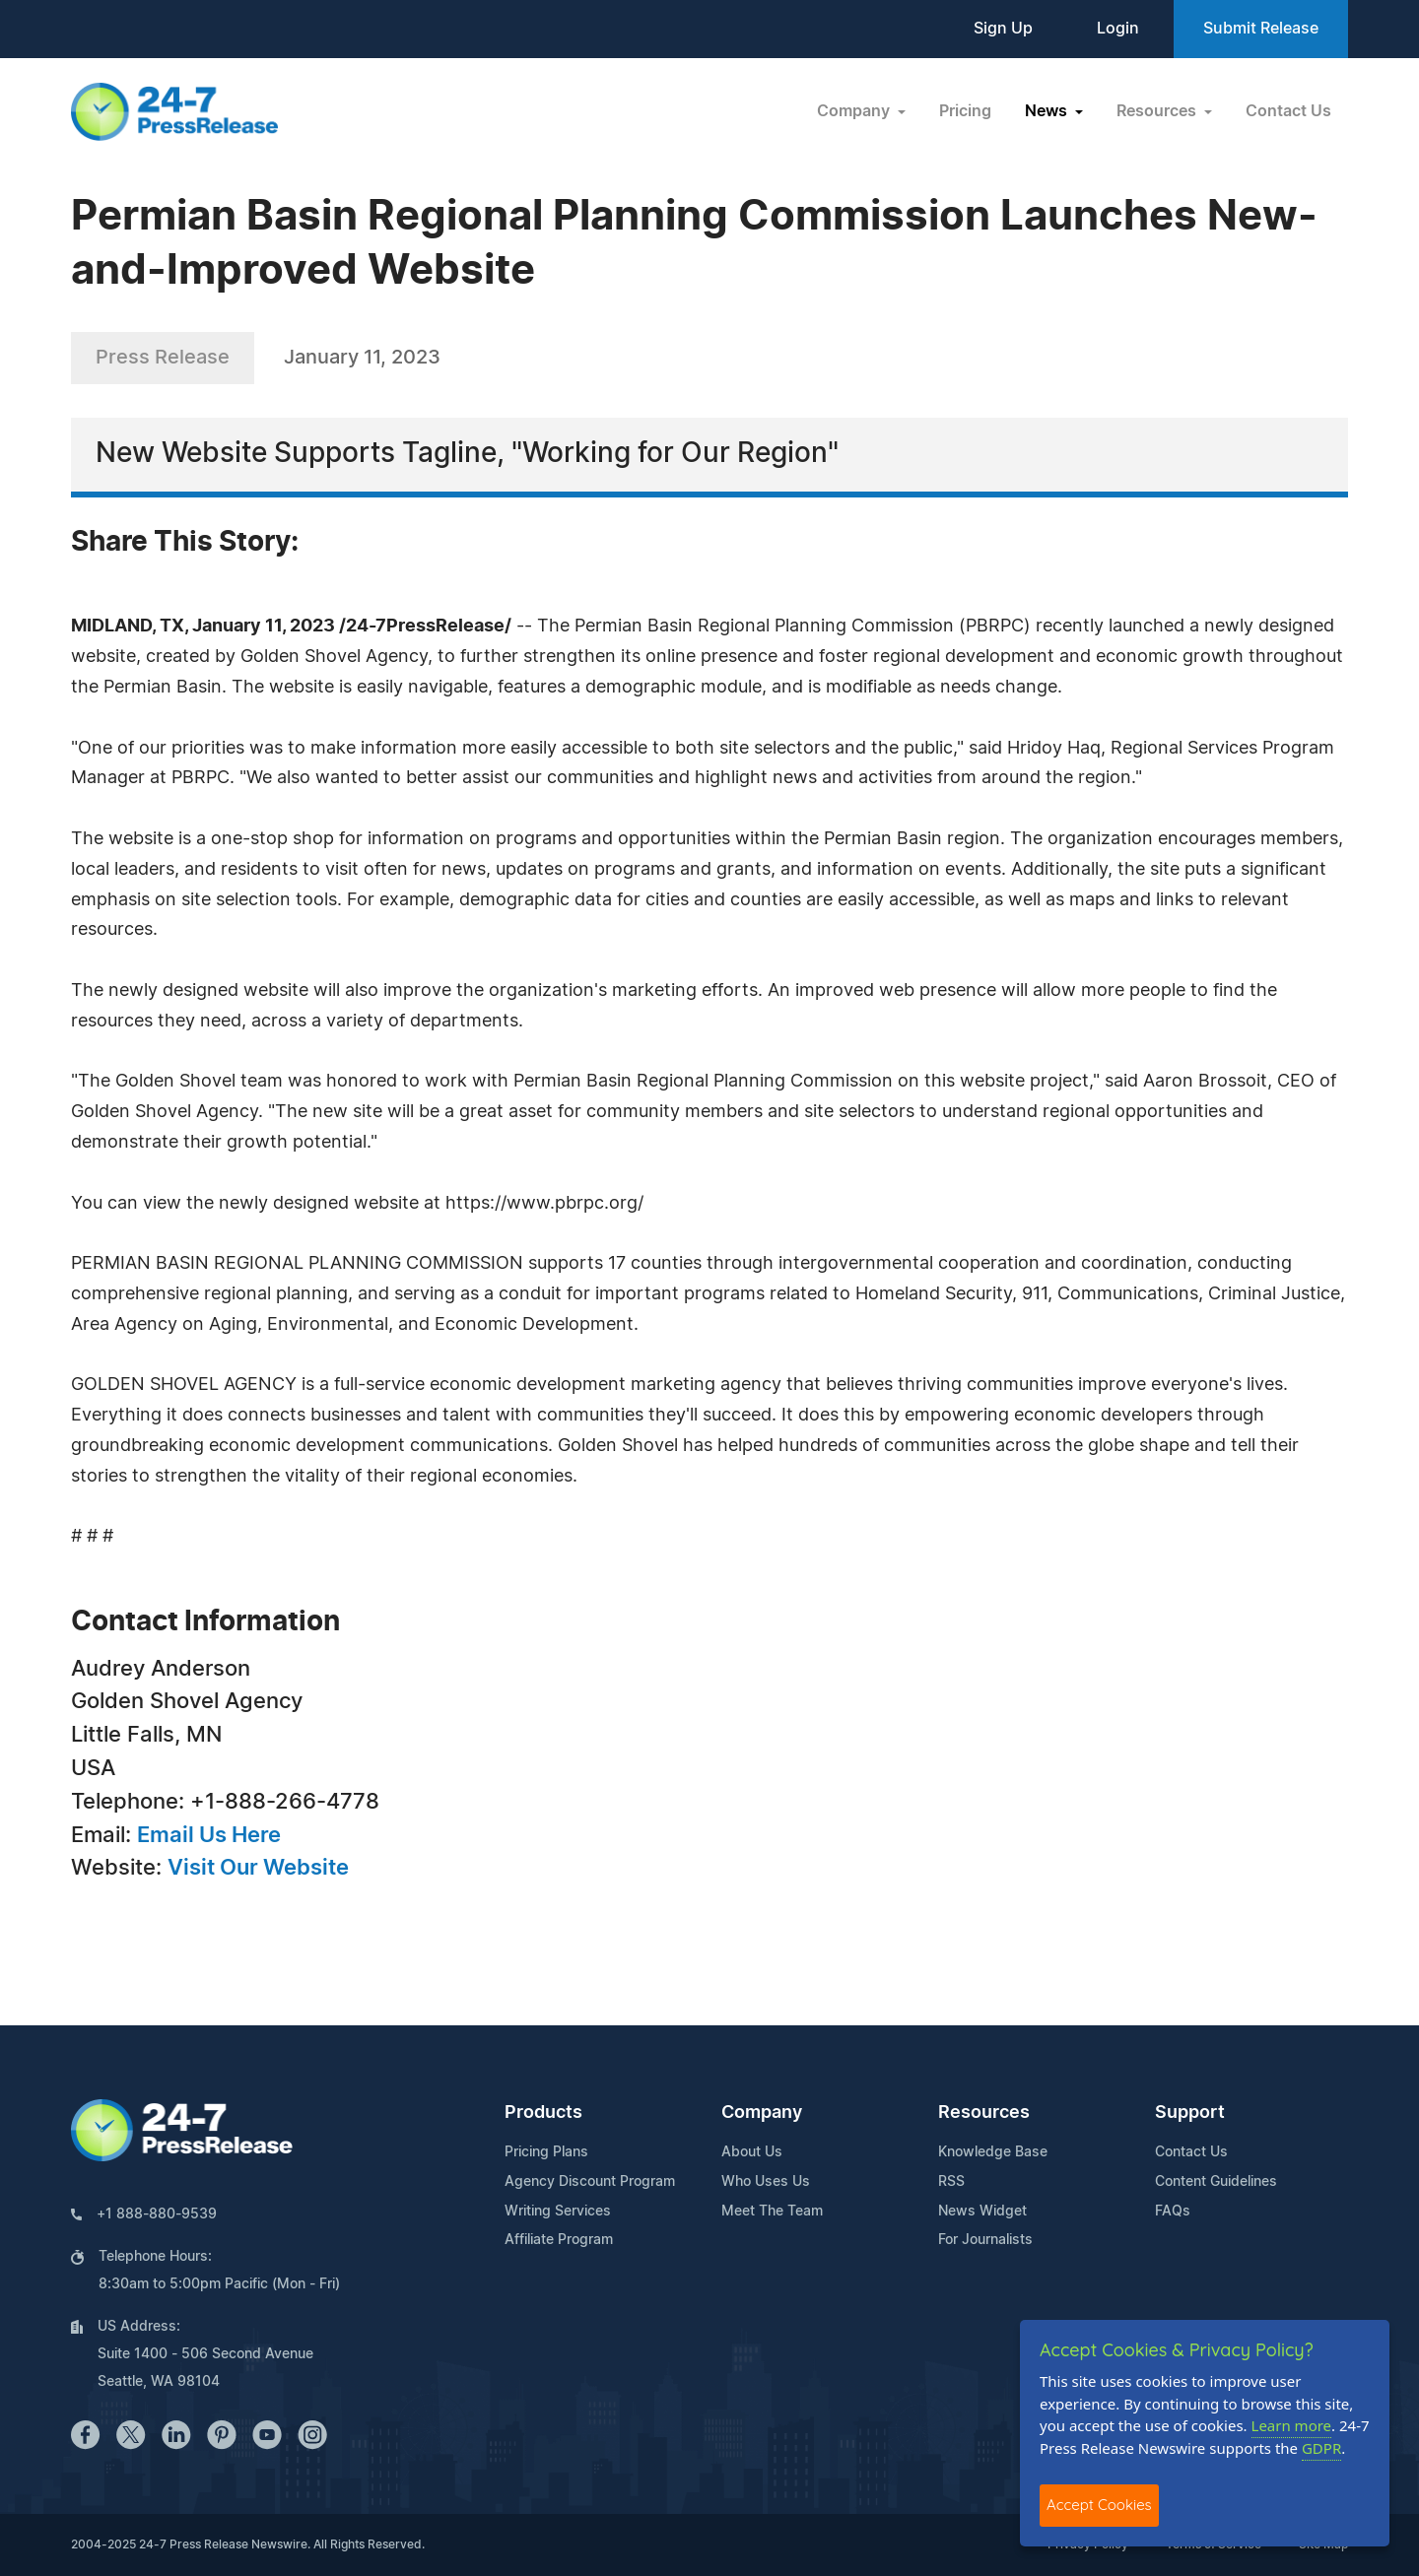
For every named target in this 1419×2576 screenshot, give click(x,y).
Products (543, 2113)
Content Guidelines (1216, 2182)
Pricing (965, 111)
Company (761, 2113)
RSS (951, 2182)
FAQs (1172, 2211)
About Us (751, 2152)
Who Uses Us (765, 2182)
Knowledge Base (992, 2152)
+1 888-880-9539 (157, 2214)
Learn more (1291, 2425)
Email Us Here (209, 1835)
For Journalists (985, 2240)
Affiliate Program (559, 2240)
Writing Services (558, 2211)
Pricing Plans (546, 2152)
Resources (984, 2113)
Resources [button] (1158, 111)
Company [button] (855, 111)
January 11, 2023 (362, 357)
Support (1190, 2113)
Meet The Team (772, 2211)
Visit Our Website (258, 1868)
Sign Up (1003, 28)
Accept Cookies (1099, 2504)
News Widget (982, 2211)
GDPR (1321, 2448)
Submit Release (1260, 28)
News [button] (1048, 111)
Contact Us (1288, 111)
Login (1118, 28)
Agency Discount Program (590, 2182)
